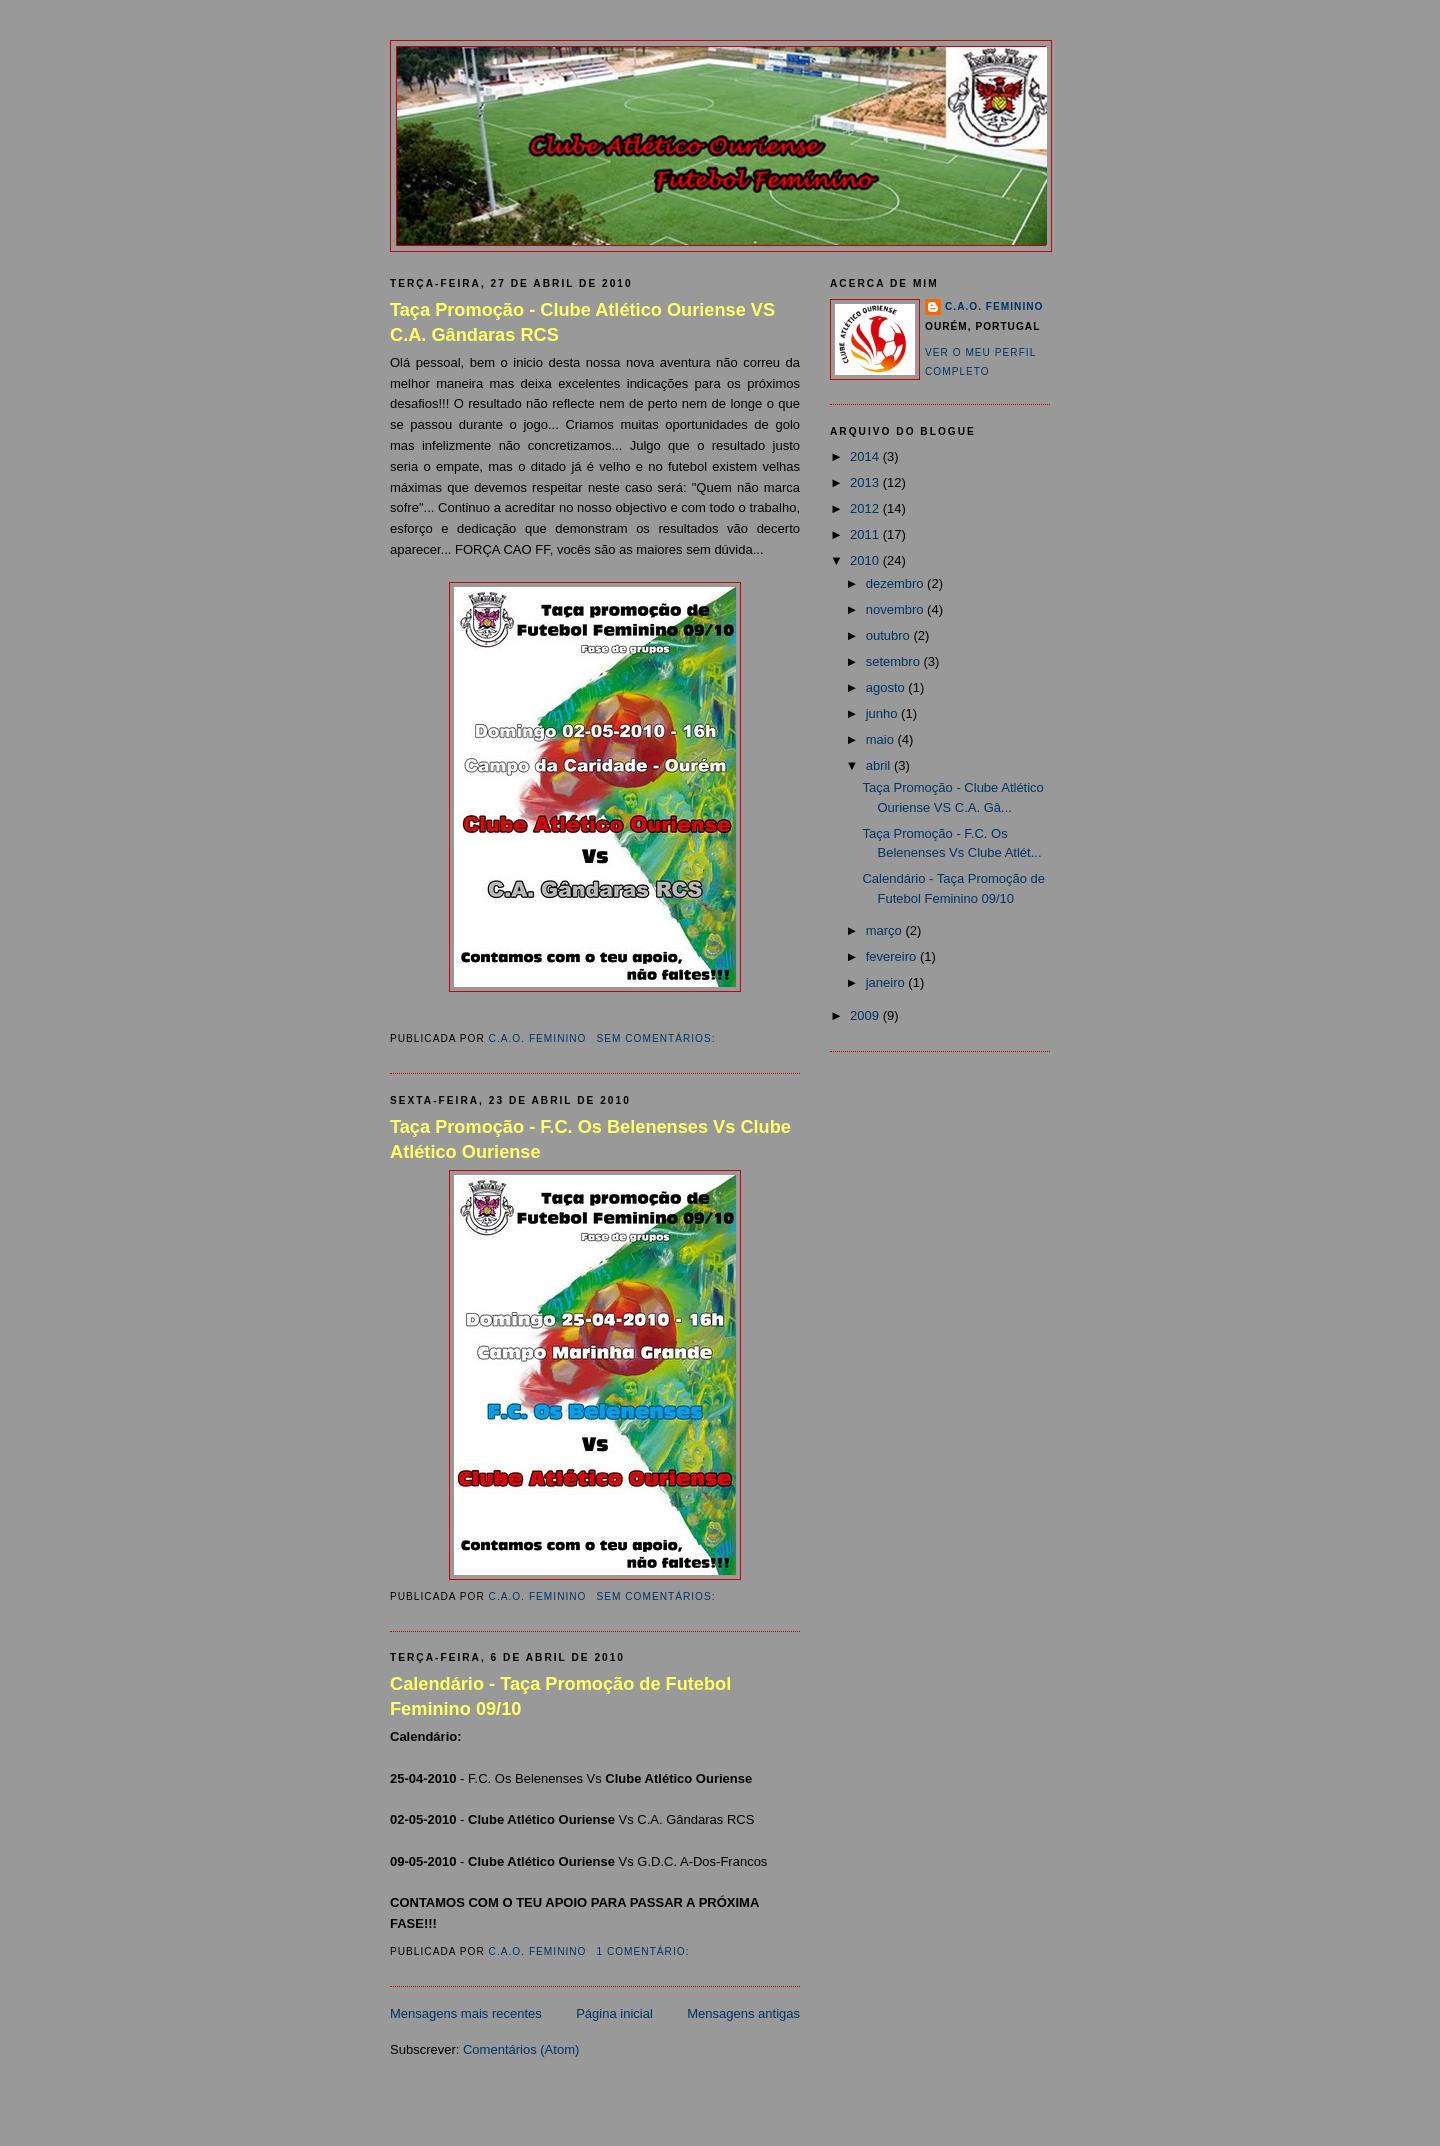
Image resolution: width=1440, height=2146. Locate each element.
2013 (866, 482)
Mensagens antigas (743, 2013)
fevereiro (893, 956)
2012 (866, 508)
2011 (866, 534)
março (886, 930)
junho (883, 713)
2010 (866, 560)
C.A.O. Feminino (994, 306)
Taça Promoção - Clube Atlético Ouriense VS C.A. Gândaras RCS (582, 322)
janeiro (887, 982)
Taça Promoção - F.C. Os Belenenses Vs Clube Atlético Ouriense (590, 1139)
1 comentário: (644, 1951)
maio (882, 739)
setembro (895, 661)
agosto (887, 687)
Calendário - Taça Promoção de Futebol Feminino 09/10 (560, 1696)
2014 (866, 456)
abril (880, 765)
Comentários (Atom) (521, 2049)
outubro (890, 635)
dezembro (896, 583)
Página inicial (614, 2013)
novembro (896, 609)
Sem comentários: (657, 1038)
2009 (866, 1015)
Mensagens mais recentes (466, 2013)
